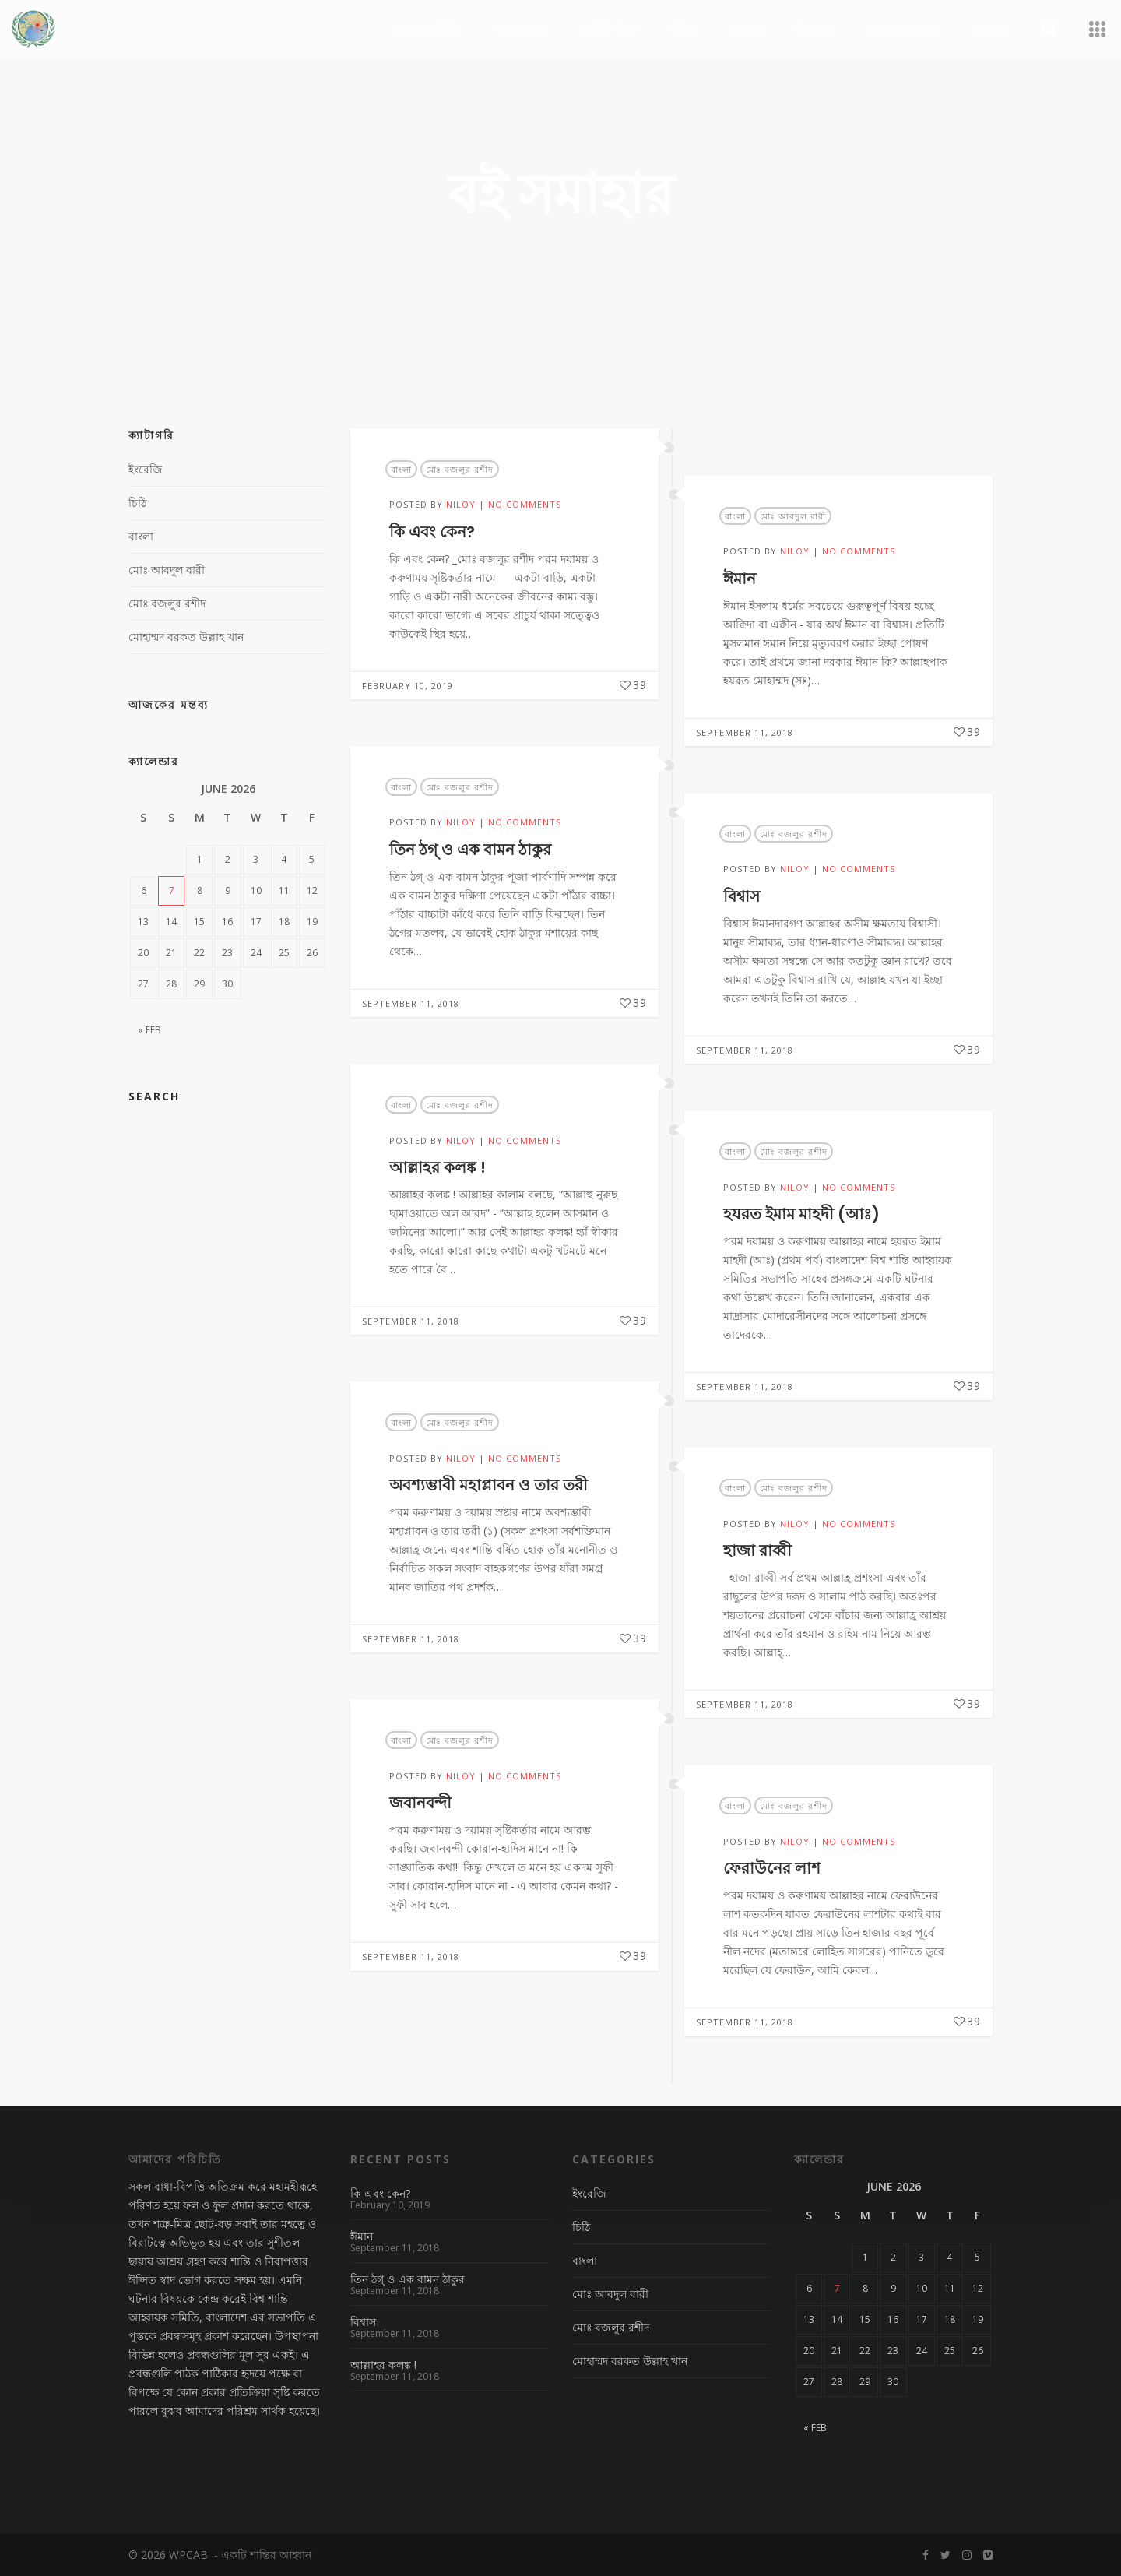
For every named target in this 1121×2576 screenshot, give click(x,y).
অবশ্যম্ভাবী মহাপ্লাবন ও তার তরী (488, 1485)
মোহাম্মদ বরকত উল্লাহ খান (186, 636)
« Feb (149, 1029)
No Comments (524, 504)
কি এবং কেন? (432, 532)
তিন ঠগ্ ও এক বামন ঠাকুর (470, 849)
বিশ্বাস (741, 896)
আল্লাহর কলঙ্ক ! (437, 1167)
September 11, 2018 (744, 732)
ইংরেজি (145, 469)
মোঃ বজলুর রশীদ (460, 469)
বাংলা (401, 469)
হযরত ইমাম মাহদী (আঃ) (801, 1214)
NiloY (461, 504)
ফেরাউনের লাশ (772, 1868)
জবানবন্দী (420, 1803)
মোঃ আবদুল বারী (793, 516)
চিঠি (137, 502)
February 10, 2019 (407, 686)
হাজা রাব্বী (757, 1550)
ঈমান (739, 578)
